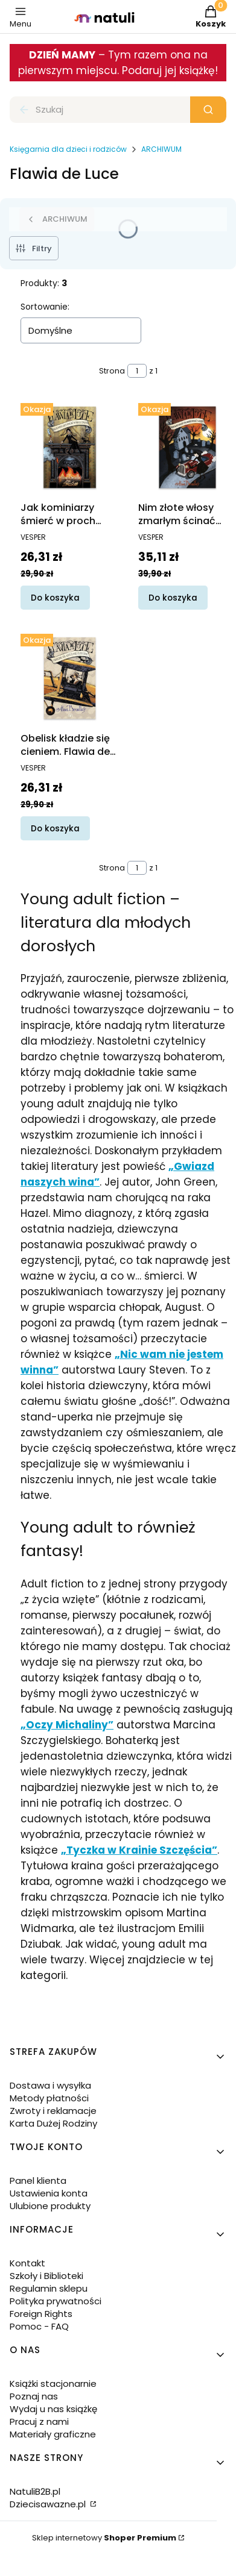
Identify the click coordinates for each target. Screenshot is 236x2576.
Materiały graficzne (53, 2434)
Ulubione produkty (50, 2205)
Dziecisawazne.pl (49, 2504)
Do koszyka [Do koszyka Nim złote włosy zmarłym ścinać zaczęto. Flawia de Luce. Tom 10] (172, 597)
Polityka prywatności (55, 2301)
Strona (112, 371)
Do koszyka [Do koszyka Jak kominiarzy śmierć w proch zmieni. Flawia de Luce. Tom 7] (55, 597)
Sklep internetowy (104, 2537)
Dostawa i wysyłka (50, 2085)
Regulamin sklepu (49, 2288)
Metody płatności (49, 2098)
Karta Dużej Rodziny (53, 2123)
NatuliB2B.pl (35, 2491)
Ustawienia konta (49, 2193)
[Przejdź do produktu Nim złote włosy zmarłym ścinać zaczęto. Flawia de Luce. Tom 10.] (187, 447)
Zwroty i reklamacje (53, 2110)
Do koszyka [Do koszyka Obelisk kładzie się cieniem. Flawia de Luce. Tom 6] (55, 828)
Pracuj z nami (39, 2421)
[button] (208, 109)
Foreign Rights (41, 2313)
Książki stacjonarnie (53, 2383)
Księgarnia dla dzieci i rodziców (68, 149)
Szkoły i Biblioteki (46, 2275)
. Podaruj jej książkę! (167, 70)
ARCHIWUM (161, 149)
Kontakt (27, 2263)
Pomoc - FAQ (39, 2326)
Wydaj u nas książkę (53, 2408)
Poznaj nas (34, 2396)
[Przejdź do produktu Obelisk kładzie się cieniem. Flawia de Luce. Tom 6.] (70, 678)
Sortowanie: (45, 307)
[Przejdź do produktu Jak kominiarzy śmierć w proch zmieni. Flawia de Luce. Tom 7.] (70, 447)
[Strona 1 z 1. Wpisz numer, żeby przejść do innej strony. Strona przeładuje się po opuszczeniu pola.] (137, 371)
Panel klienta (38, 2180)
